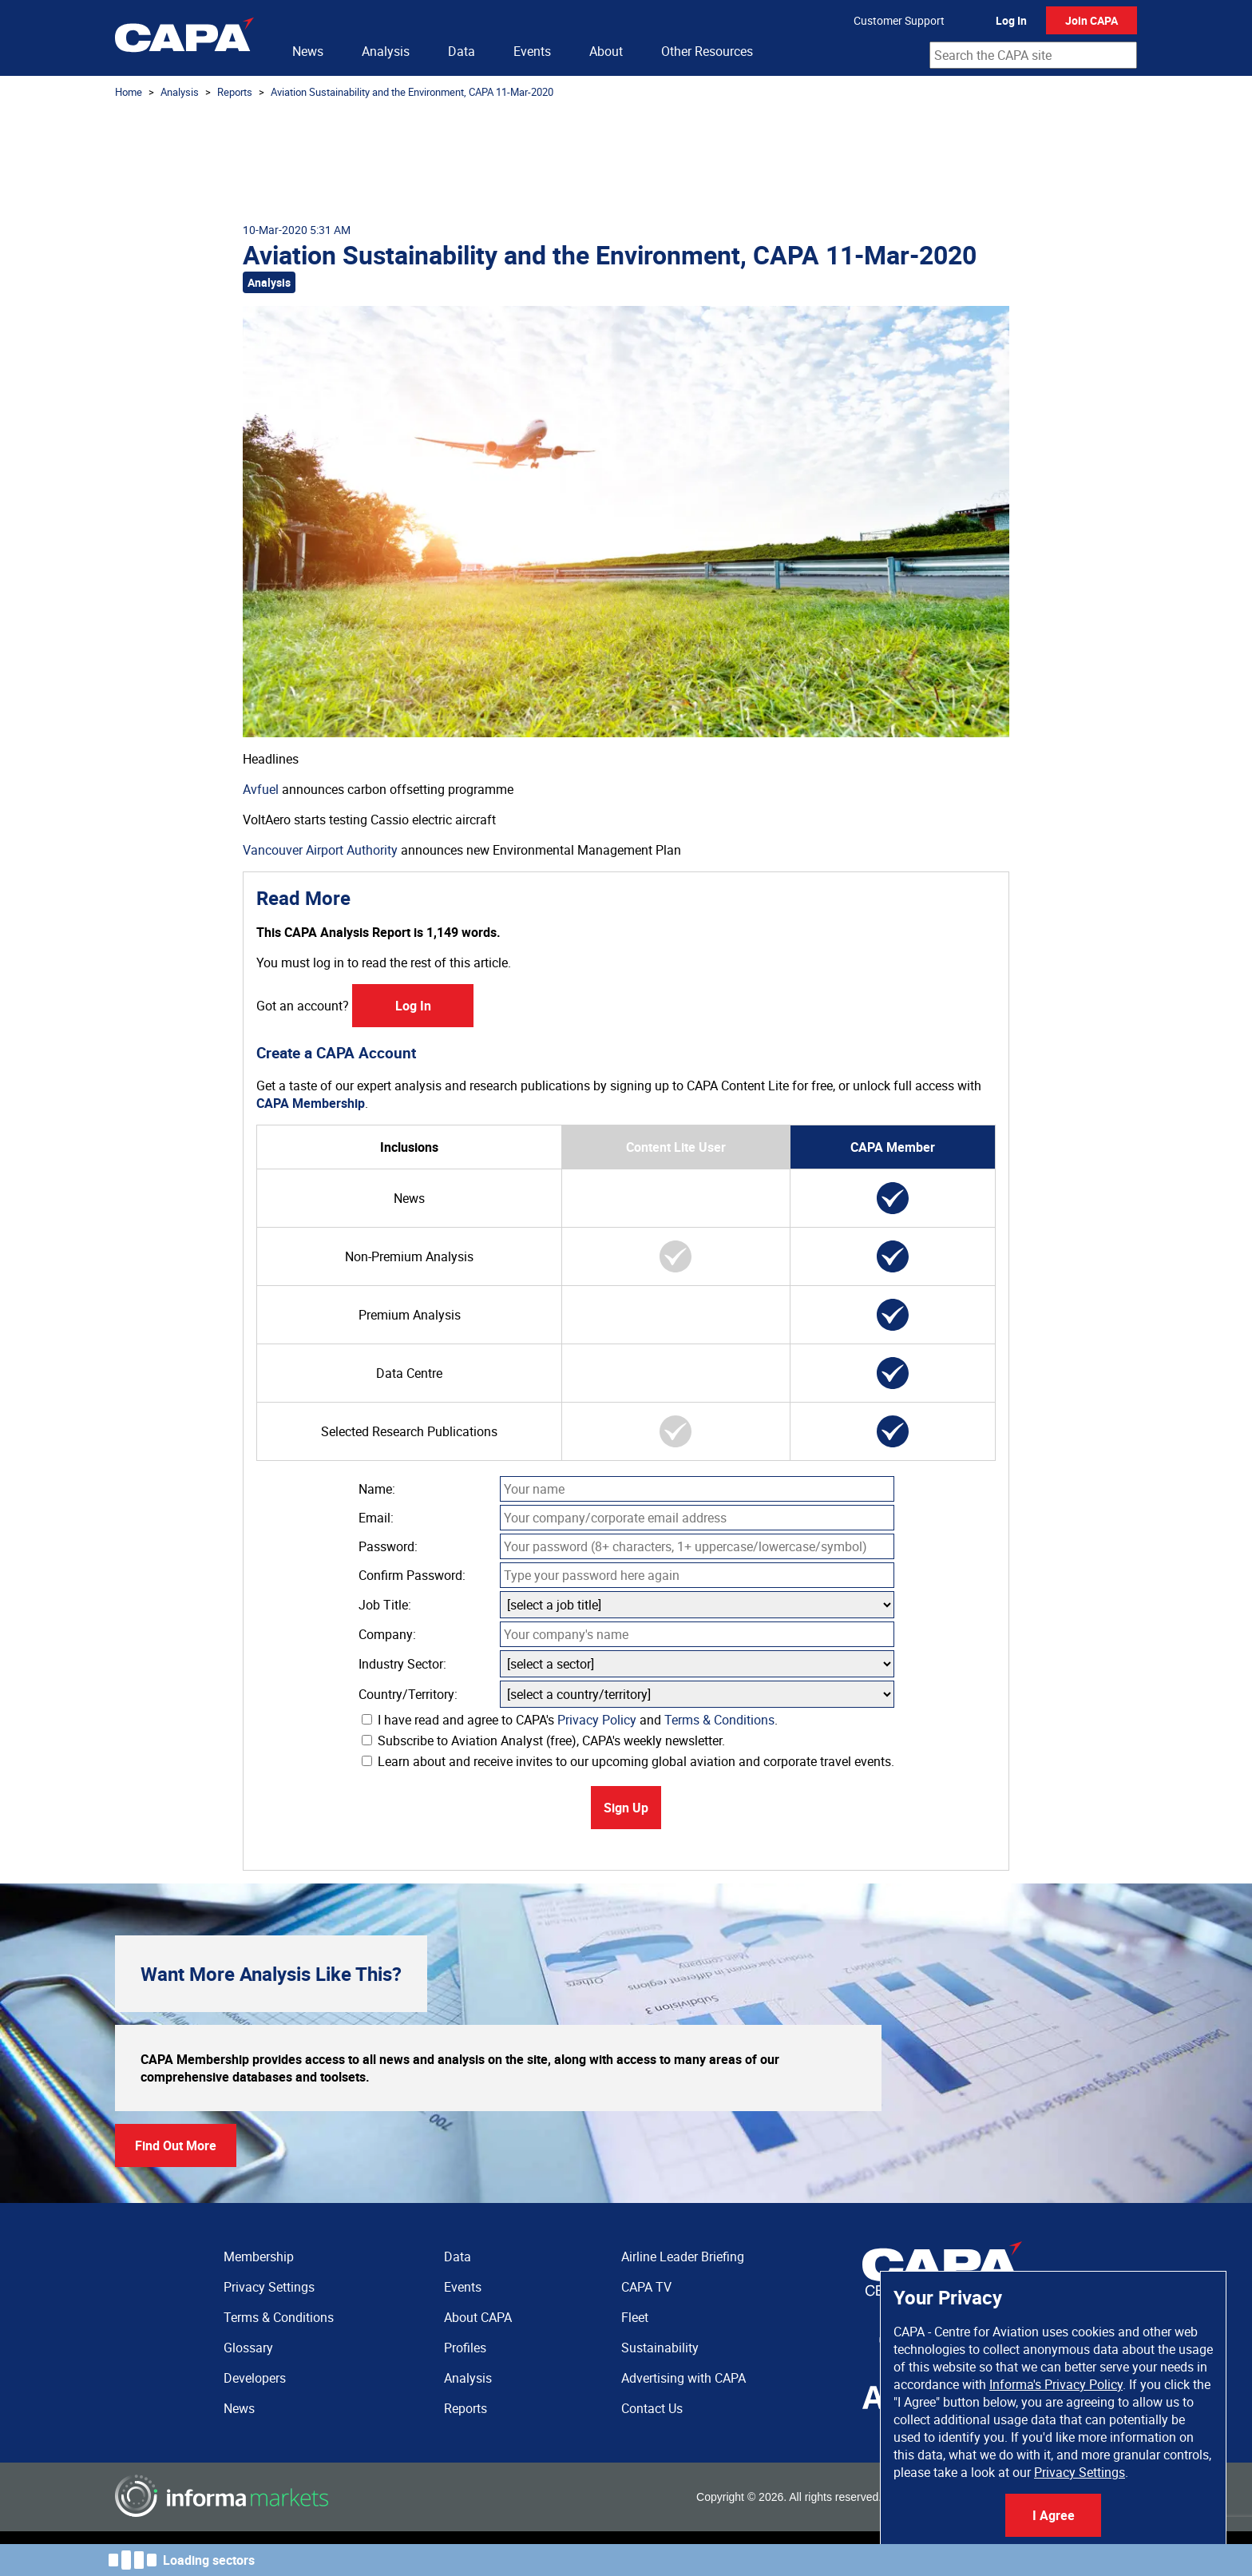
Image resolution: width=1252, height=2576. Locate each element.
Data (461, 51)
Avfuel (261, 789)
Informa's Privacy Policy (1056, 2384)
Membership (259, 2256)
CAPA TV (646, 2287)
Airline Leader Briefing (682, 2256)
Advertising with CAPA (683, 2378)
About (606, 51)
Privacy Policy (596, 1720)
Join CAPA (1091, 20)
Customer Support (899, 20)
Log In (1011, 20)
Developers (255, 2378)
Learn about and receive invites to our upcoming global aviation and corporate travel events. (628, 1761)
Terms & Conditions (719, 1720)
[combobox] (1033, 55)
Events (532, 51)
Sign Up (626, 1807)
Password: (388, 1546)
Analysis (386, 51)
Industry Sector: (402, 1664)
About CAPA (478, 2317)
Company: (387, 1634)
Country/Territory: (408, 1694)
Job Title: (385, 1604)
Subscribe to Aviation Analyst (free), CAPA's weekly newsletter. (543, 1740)
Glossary (248, 2347)
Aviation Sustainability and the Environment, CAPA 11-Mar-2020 (412, 92)
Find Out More (175, 2145)
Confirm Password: (412, 1575)
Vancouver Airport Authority (320, 850)
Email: (376, 1517)
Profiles (465, 2347)
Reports (234, 92)
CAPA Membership (310, 1103)
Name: (377, 1489)
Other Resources (707, 51)
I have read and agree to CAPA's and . (570, 1720)
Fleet (634, 2317)
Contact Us (652, 2408)
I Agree (1053, 2515)
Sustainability (660, 2347)
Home (128, 92)
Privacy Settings (1079, 2472)
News (307, 51)
